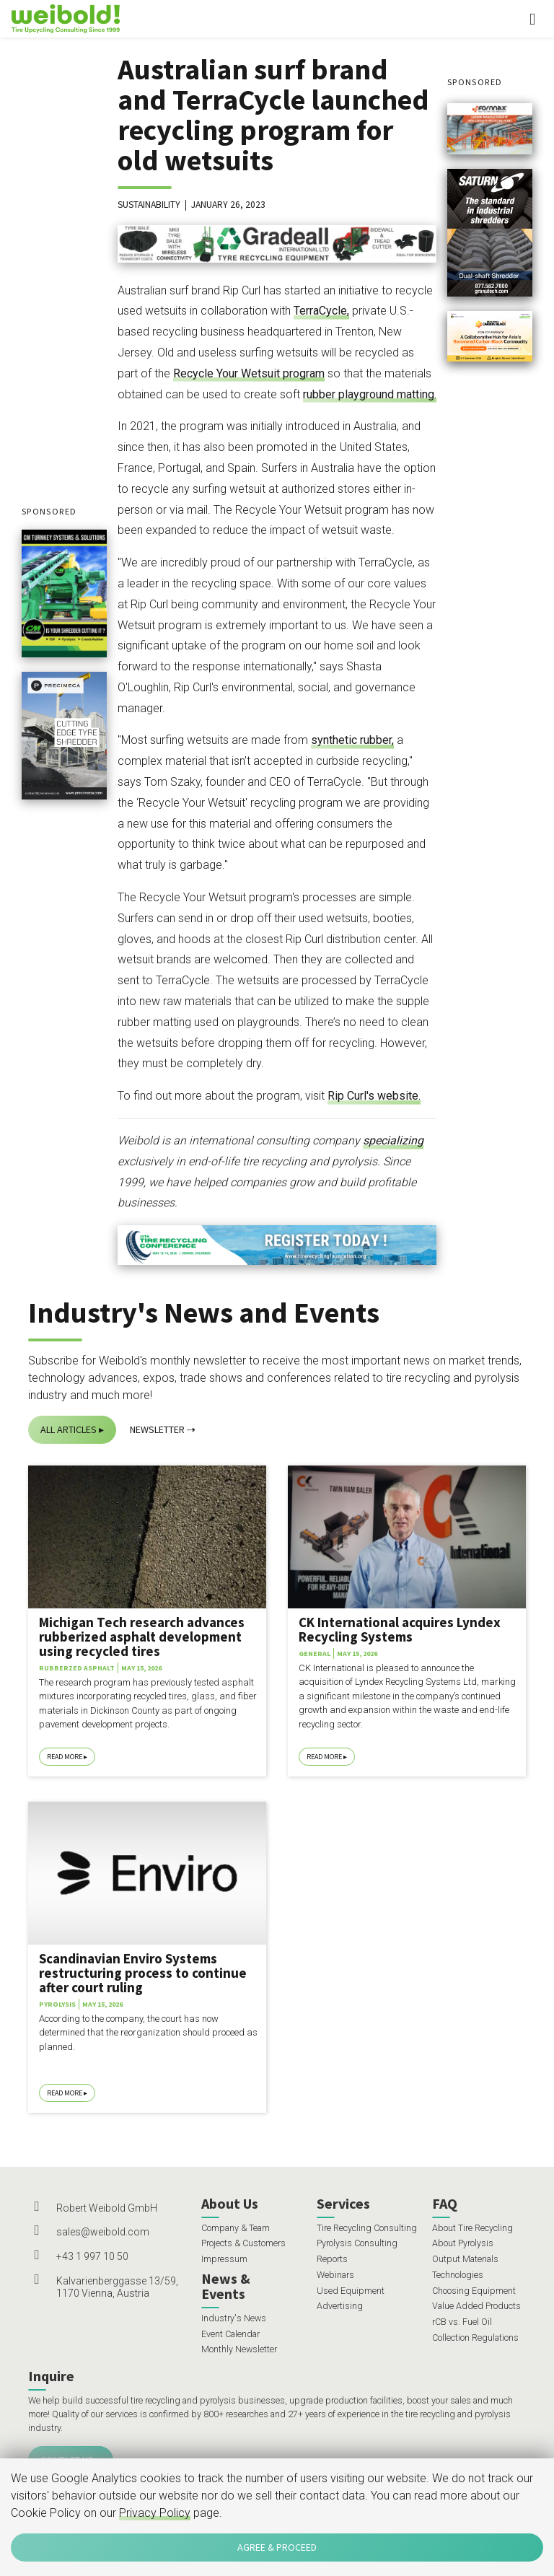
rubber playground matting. (369, 394)
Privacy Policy (154, 2513)
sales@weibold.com (102, 2232)
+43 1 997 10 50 (92, 2256)
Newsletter (157, 1429)
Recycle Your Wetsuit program (249, 373)
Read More (64, 1756)
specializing (393, 1140)
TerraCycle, (321, 310)
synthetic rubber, (352, 740)
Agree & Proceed (277, 2547)
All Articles (68, 1429)
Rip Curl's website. (374, 1096)
